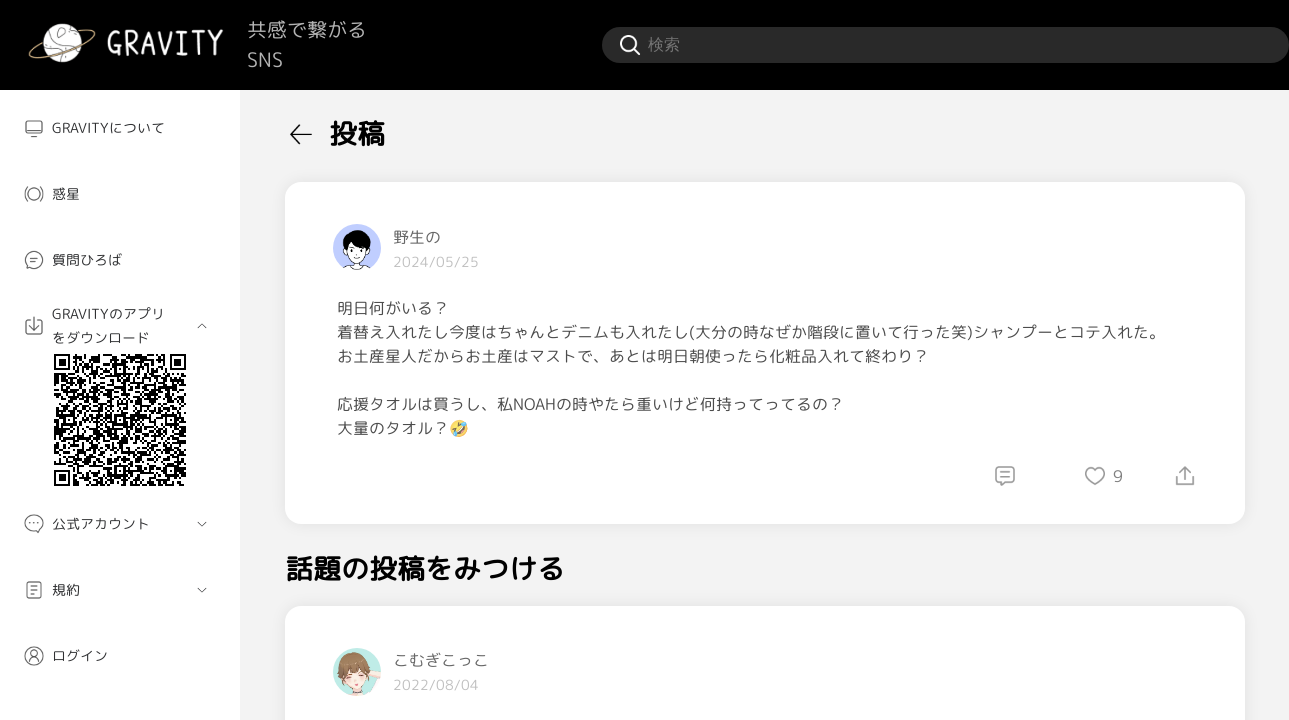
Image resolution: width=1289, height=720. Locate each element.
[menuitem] (120, 128)
